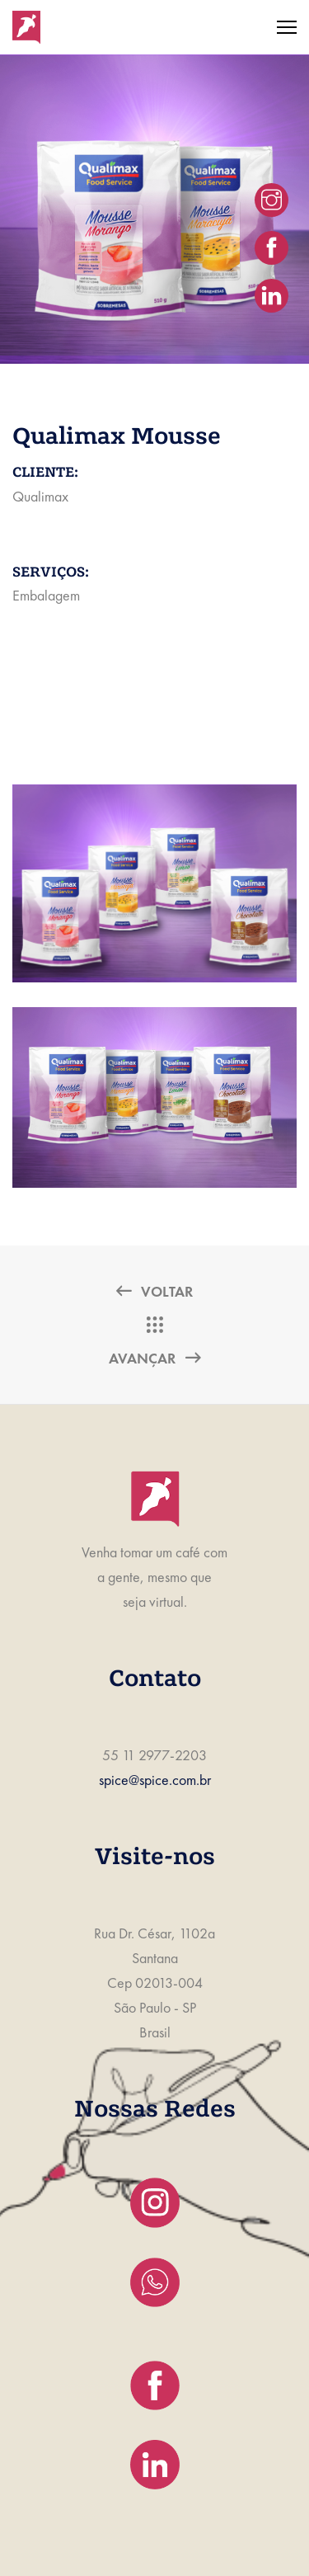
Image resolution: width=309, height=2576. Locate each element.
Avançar (154, 1358)
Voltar (154, 1291)
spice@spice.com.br (155, 1779)
